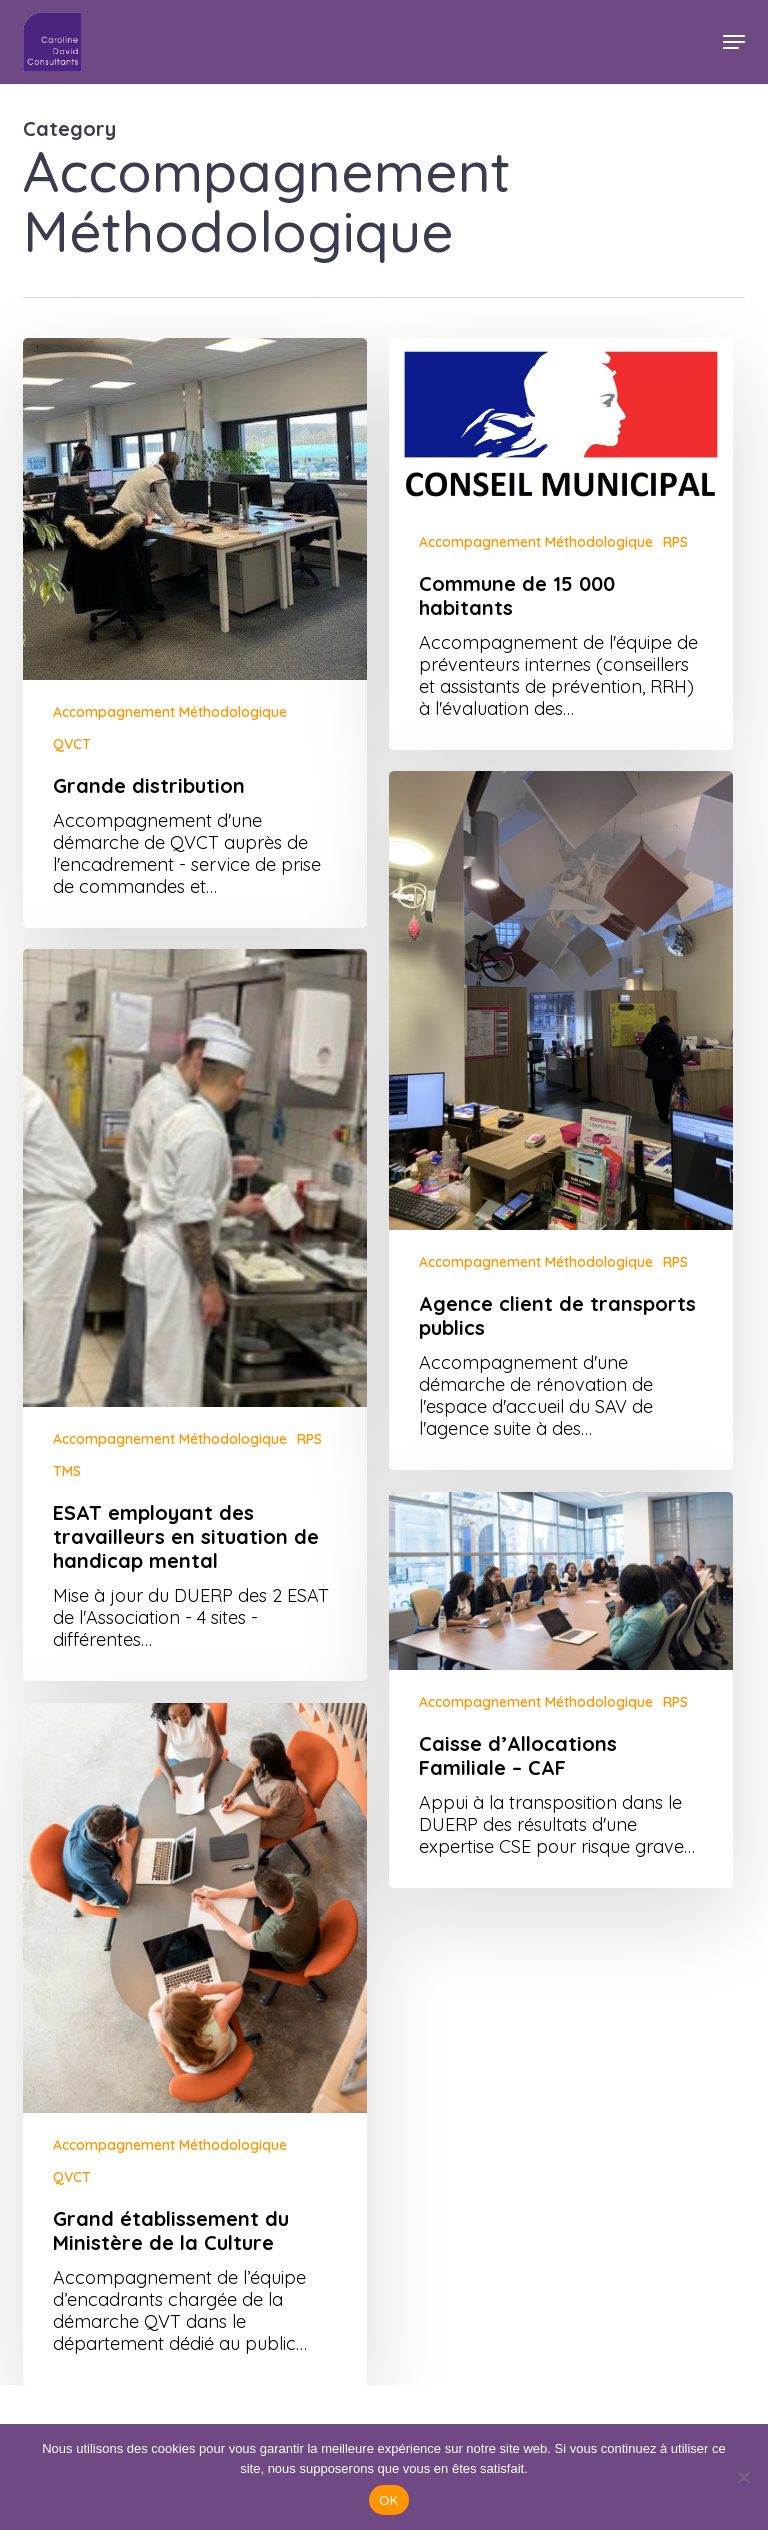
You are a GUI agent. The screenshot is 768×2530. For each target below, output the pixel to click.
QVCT (72, 744)
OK (388, 2500)
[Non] (743, 2477)
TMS (67, 1505)
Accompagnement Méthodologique (170, 712)
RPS (675, 542)
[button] (734, 42)
